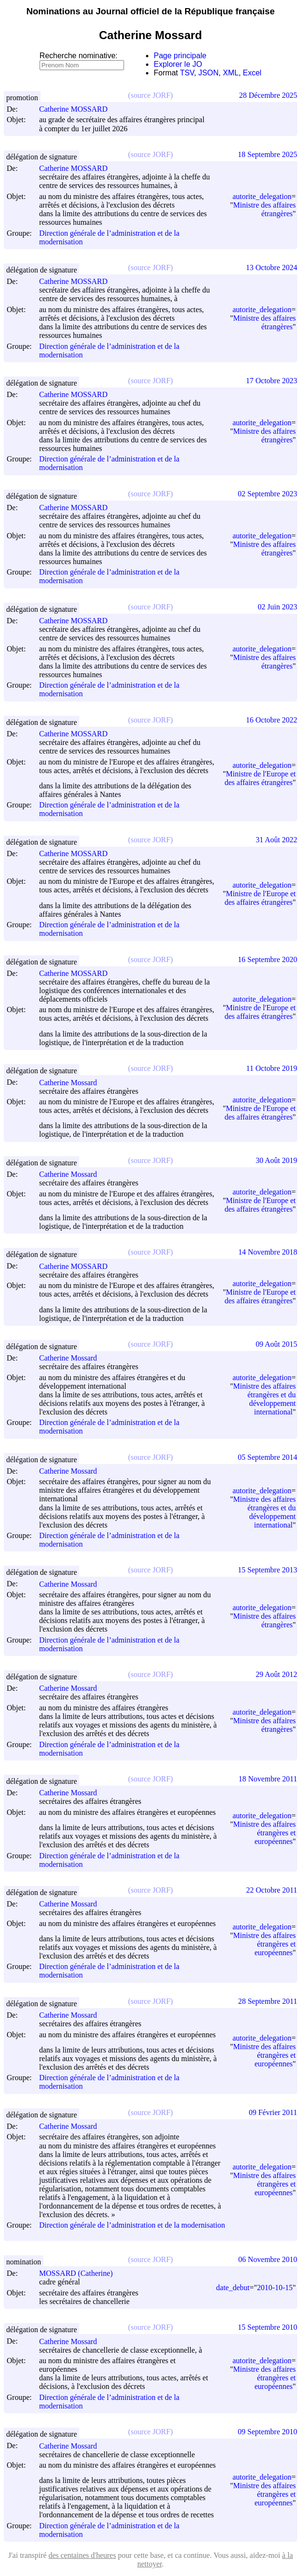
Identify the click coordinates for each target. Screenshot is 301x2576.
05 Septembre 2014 (267, 1457)
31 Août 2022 (276, 840)
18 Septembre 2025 (267, 154)
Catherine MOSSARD (77, 109)
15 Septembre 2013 (267, 1570)
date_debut (232, 2287)
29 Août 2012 (276, 1674)
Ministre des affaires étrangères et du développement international (264, 1399)
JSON (208, 73)
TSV (187, 73)
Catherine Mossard (72, 1083)
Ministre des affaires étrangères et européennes (264, 1832)
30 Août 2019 (276, 1160)
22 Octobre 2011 (271, 1890)
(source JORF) (150, 95)
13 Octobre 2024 (271, 267)
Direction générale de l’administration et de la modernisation (132, 2225)
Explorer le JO (178, 64)
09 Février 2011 (273, 2112)
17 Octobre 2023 (271, 381)
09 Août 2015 (276, 1344)
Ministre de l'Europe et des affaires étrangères (260, 778)
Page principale (180, 56)
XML (231, 73)
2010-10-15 (275, 2287)
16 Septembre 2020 (267, 959)
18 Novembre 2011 (268, 1779)
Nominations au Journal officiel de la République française (150, 11)
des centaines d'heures (82, 2555)
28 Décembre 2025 (268, 95)
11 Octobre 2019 (271, 1068)
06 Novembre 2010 (267, 2259)
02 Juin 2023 (277, 607)
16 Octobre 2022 (271, 720)
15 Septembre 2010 (267, 2327)
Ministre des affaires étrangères (264, 209)
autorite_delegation (261, 196)
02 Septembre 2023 (267, 494)
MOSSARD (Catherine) (80, 2273)
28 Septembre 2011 (267, 2001)
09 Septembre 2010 (267, 2432)
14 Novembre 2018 (267, 1252)
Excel (252, 73)
